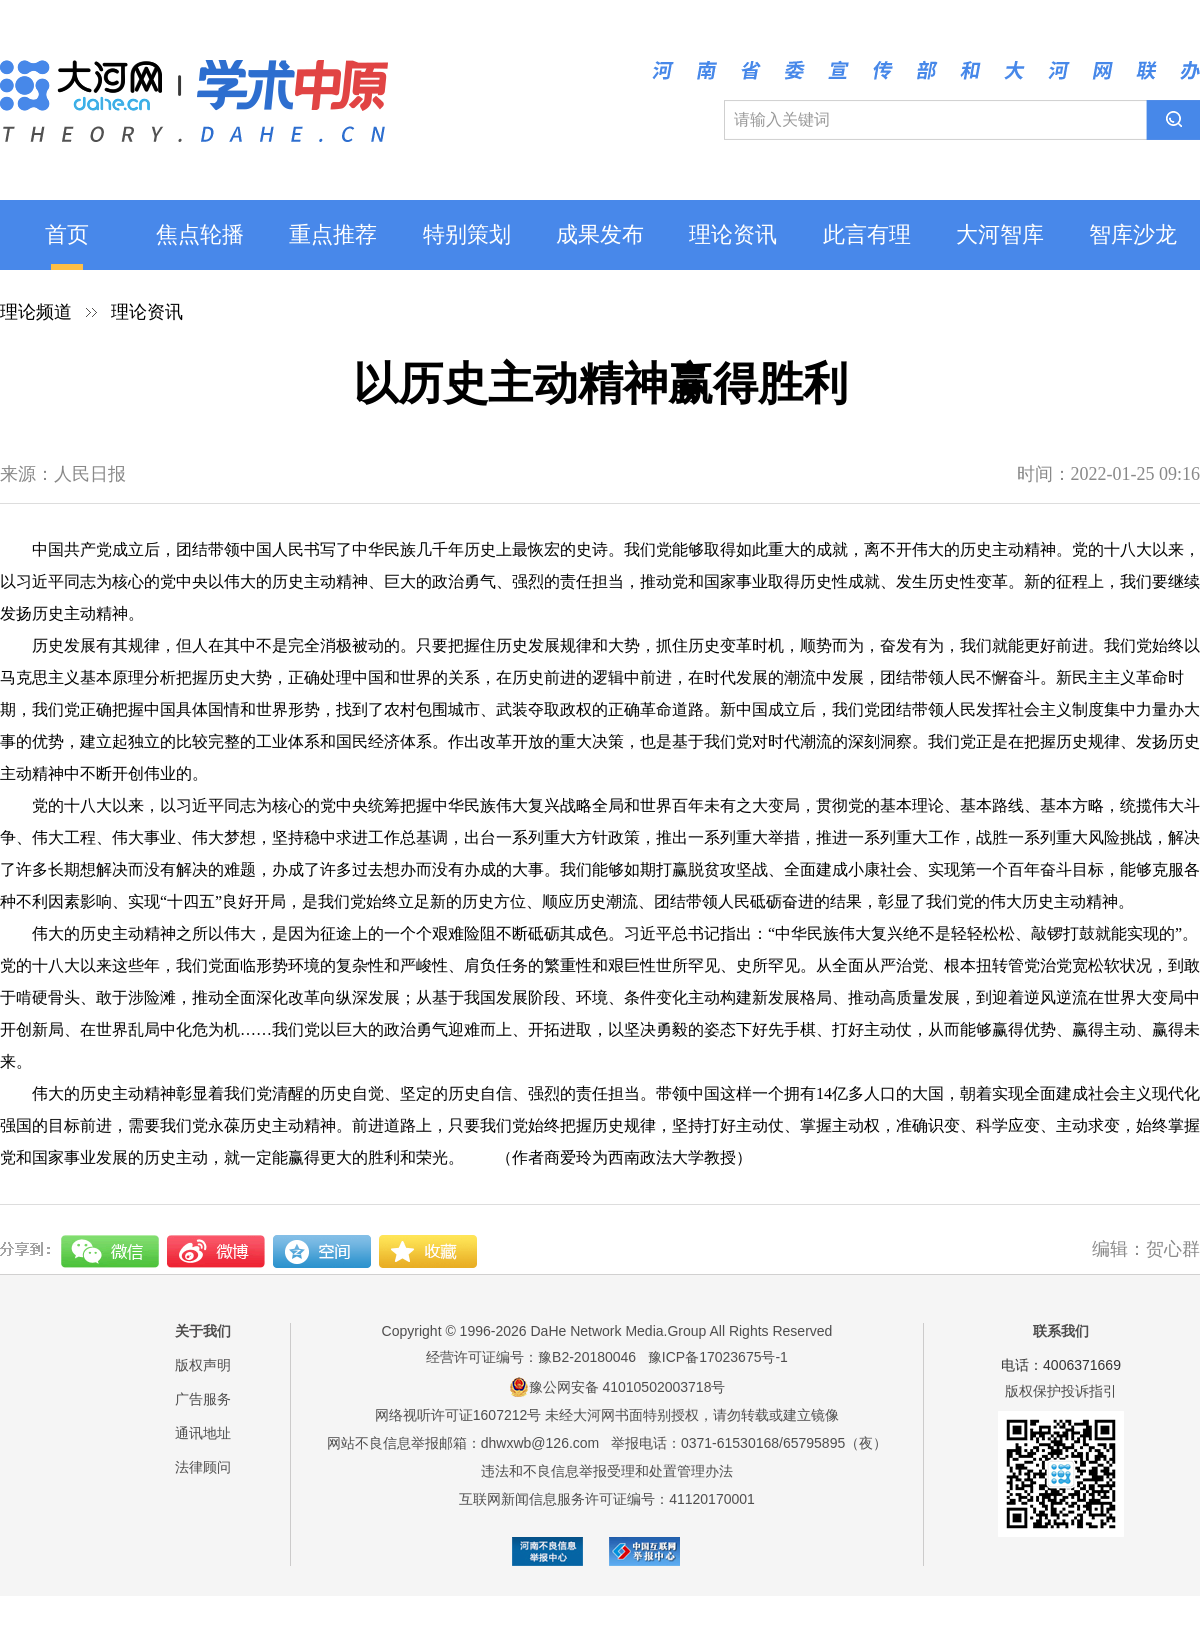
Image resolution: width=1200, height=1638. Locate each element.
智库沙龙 (1133, 234)
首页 (67, 234)
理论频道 (36, 312)
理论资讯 (733, 234)
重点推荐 (333, 234)
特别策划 (467, 234)
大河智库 (1000, 234)
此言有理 (867, 234)
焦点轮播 (200, 234)
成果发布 (600, 234)
